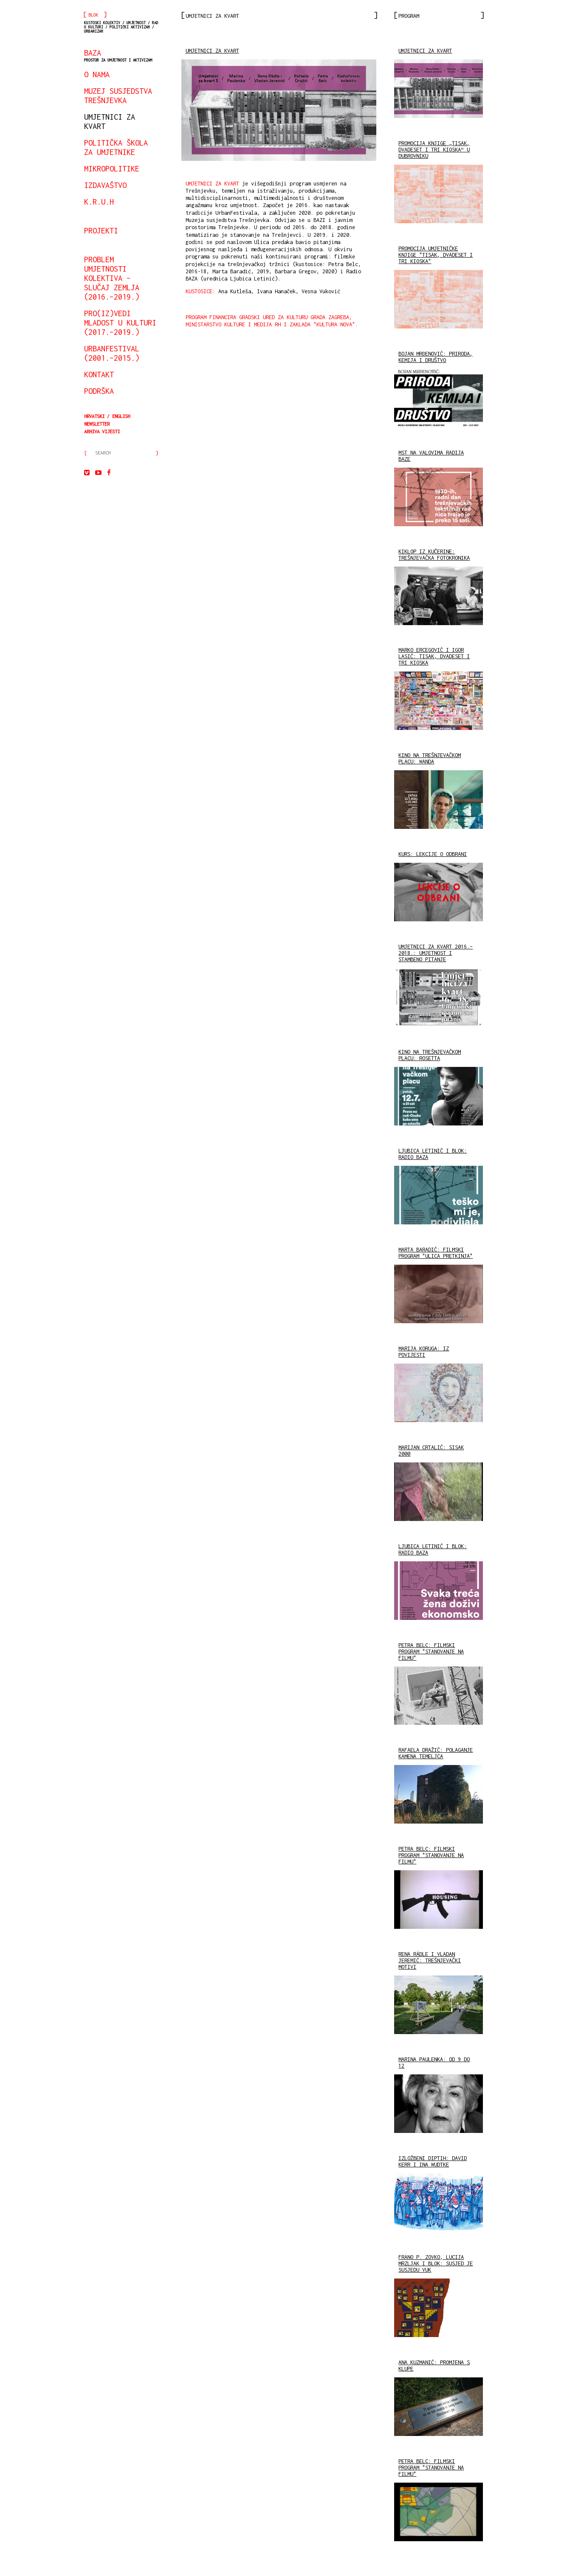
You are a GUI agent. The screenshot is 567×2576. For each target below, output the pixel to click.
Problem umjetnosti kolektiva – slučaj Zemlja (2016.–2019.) (111, 278)
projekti (101, 230)
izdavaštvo (105, 185)
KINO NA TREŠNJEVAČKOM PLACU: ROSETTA (429, 1055)
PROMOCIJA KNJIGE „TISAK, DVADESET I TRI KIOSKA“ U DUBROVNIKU (434, 149)
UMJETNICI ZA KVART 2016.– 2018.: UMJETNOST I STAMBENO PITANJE (435, 952)
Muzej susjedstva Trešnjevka (118, 95)
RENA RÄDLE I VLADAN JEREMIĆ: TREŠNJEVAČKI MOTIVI (429, 1960)
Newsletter (97, 424)
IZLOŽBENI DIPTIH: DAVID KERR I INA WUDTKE (432, 2161)
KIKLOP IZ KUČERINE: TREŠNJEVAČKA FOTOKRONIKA (434, 554)
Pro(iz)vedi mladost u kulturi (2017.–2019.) (120, 323)
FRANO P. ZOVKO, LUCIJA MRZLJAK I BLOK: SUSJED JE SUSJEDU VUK (435, 2263)
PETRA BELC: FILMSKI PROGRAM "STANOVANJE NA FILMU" (431, 1651)
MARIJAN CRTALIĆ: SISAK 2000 (431, 1450)
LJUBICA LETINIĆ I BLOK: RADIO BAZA (432, 1154)
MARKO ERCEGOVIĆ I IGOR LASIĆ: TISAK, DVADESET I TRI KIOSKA (434, 656)
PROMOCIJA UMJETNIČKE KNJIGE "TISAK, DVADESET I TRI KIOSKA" (435, 254)
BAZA (118, 55)
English (121, 416)
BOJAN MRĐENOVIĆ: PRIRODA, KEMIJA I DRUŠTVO (435, 357)
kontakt (99, 374)
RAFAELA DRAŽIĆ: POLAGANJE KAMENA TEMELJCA (435, 1753)
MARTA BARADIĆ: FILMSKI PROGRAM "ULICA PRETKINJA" (435, 1252)
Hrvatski (94, 416)
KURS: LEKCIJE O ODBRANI (432, 854)
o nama (97, 74)
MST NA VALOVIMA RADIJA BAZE (431, 455)
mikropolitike (111, 168)
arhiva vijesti (102, 431)
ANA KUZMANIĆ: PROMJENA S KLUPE (434, 2365)
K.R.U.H (99, 201)
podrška (99, 391)
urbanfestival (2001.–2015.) (111, 353)
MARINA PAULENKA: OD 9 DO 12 (434, 2062)
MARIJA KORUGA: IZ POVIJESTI (423, 1351)
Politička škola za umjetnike (116, 147)
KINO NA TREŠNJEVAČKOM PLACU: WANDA (429, 758)
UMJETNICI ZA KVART (212, 51)
